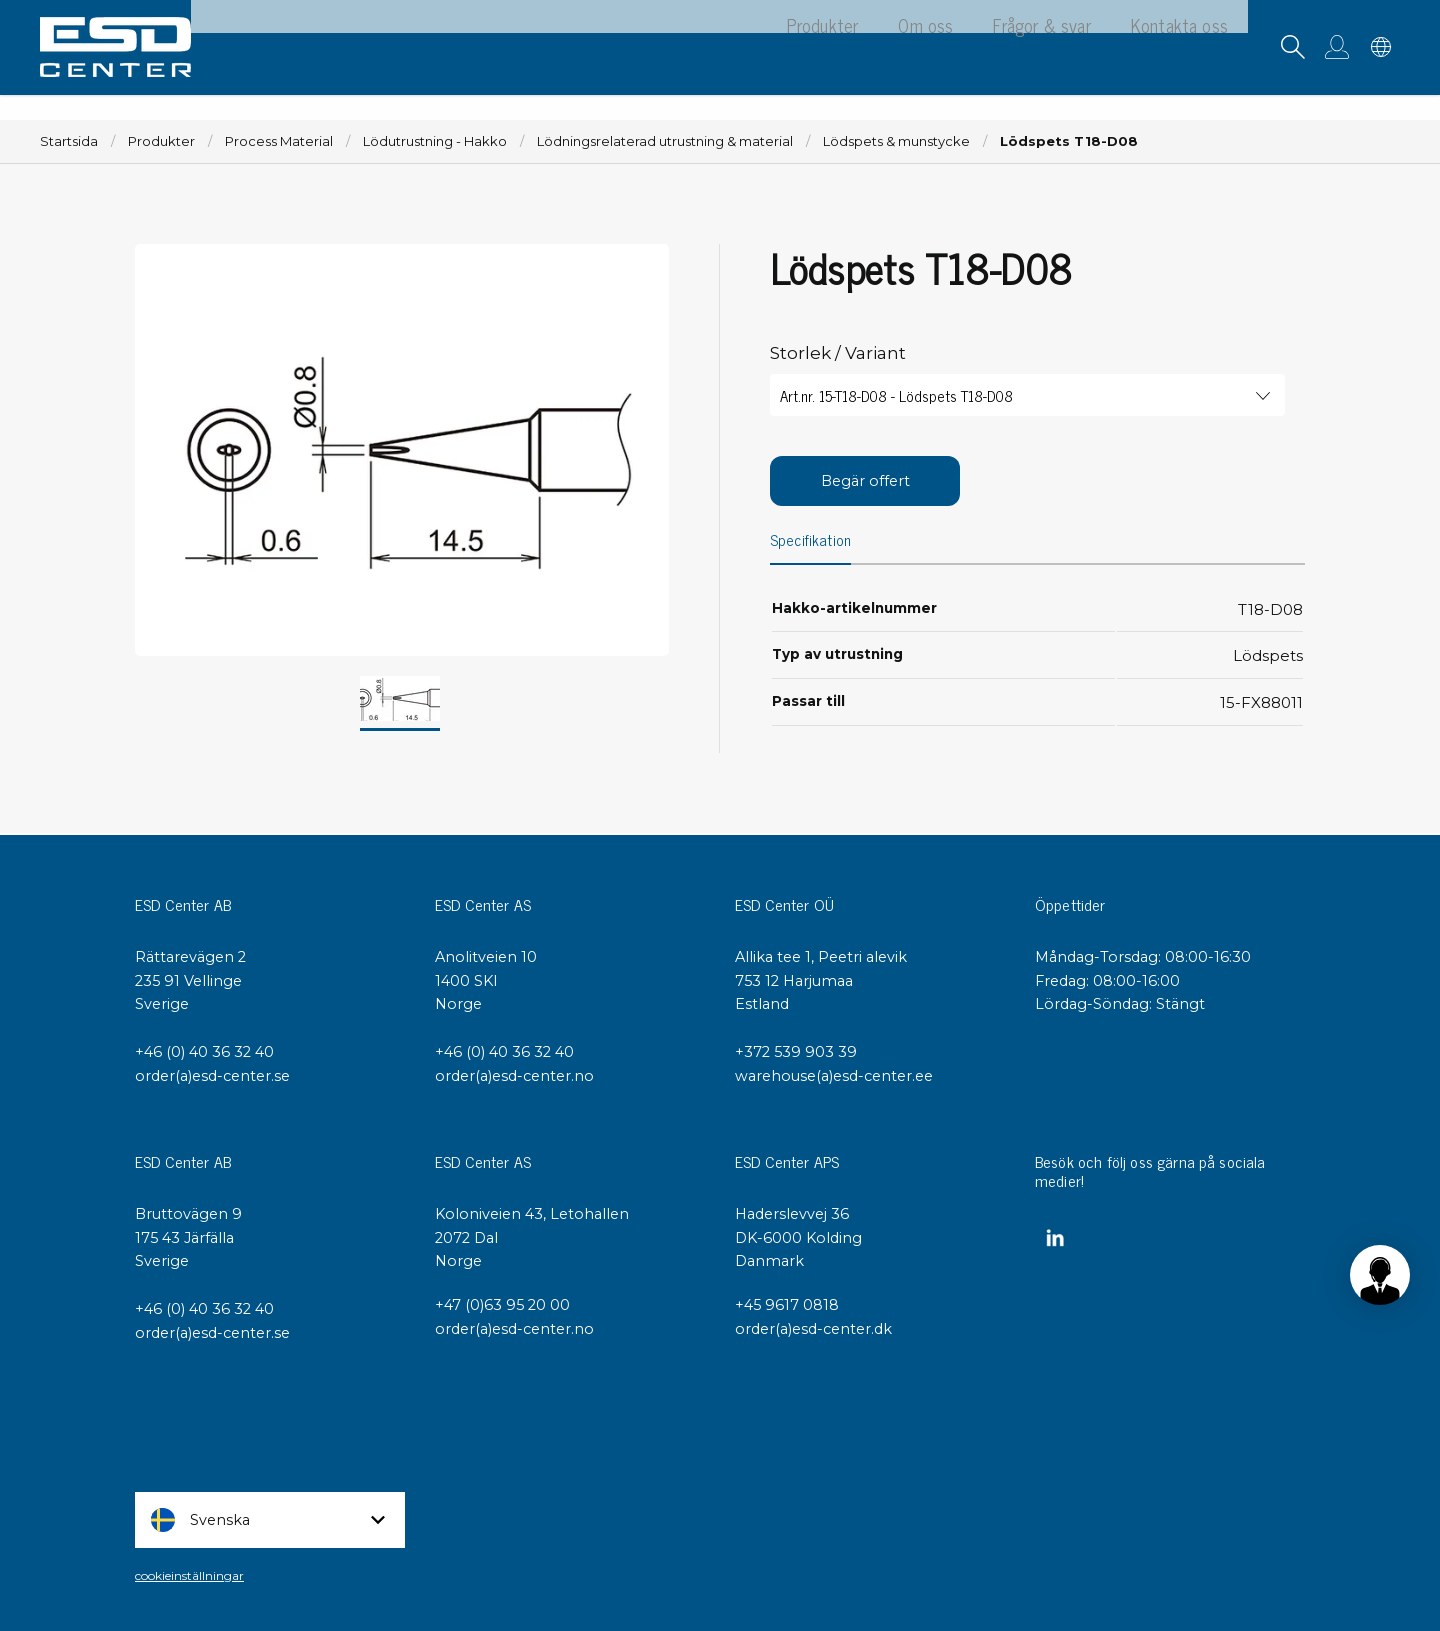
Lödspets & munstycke (896, 141)
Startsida (69, 141)
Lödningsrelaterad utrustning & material (665, 141)
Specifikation (812, 542)
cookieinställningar (189, 1575)
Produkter (161, 141)
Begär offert (865, 481)
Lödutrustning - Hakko (435, 141)
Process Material (279, 141)
